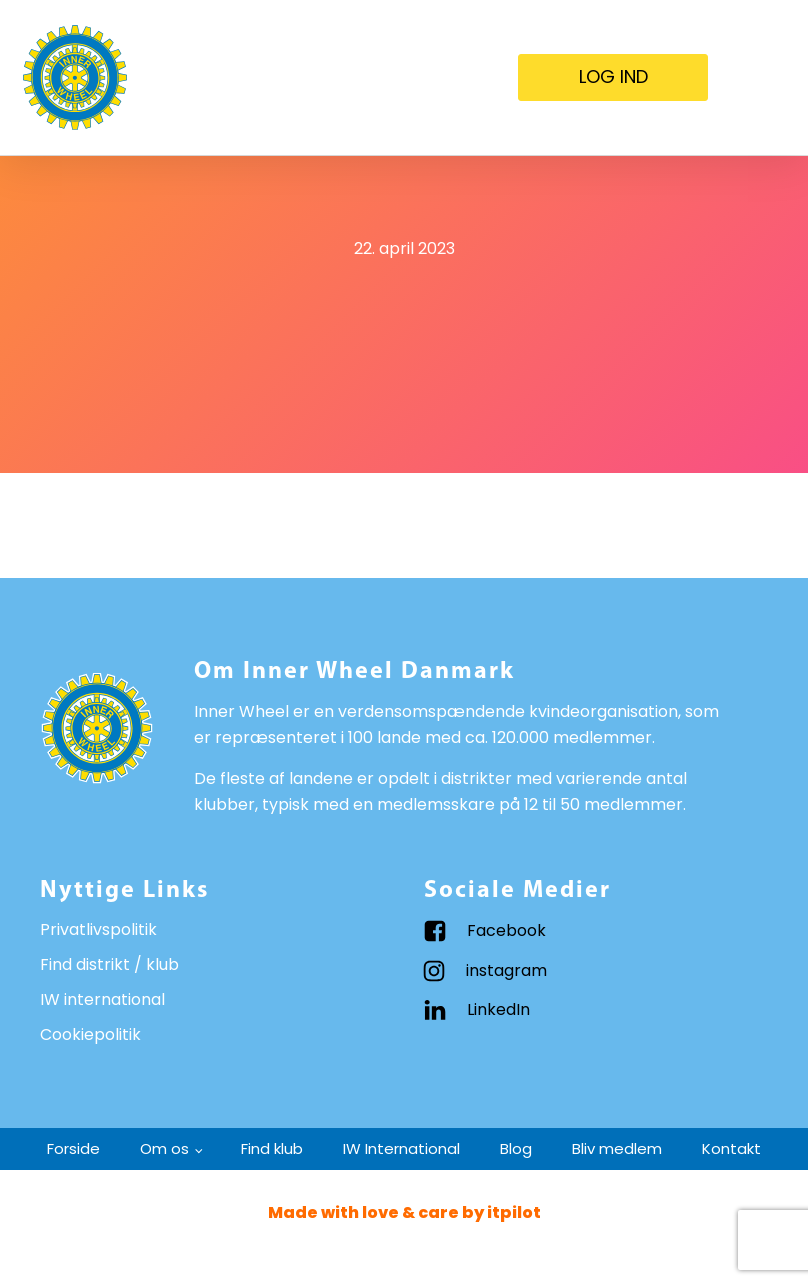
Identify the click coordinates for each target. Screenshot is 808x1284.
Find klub (272, 1148)
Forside (73, 1148)
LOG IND (613, 76)
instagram (506, 970)
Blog (516, 1148)
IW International (401, 1148)
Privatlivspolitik (98, 929)
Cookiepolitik (90, 1034)
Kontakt (731, 1148)
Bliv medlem (617, 1148)
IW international (102, 999)
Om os (164, 1148)
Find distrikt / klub (109, 964)
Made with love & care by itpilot (404, 1212)
